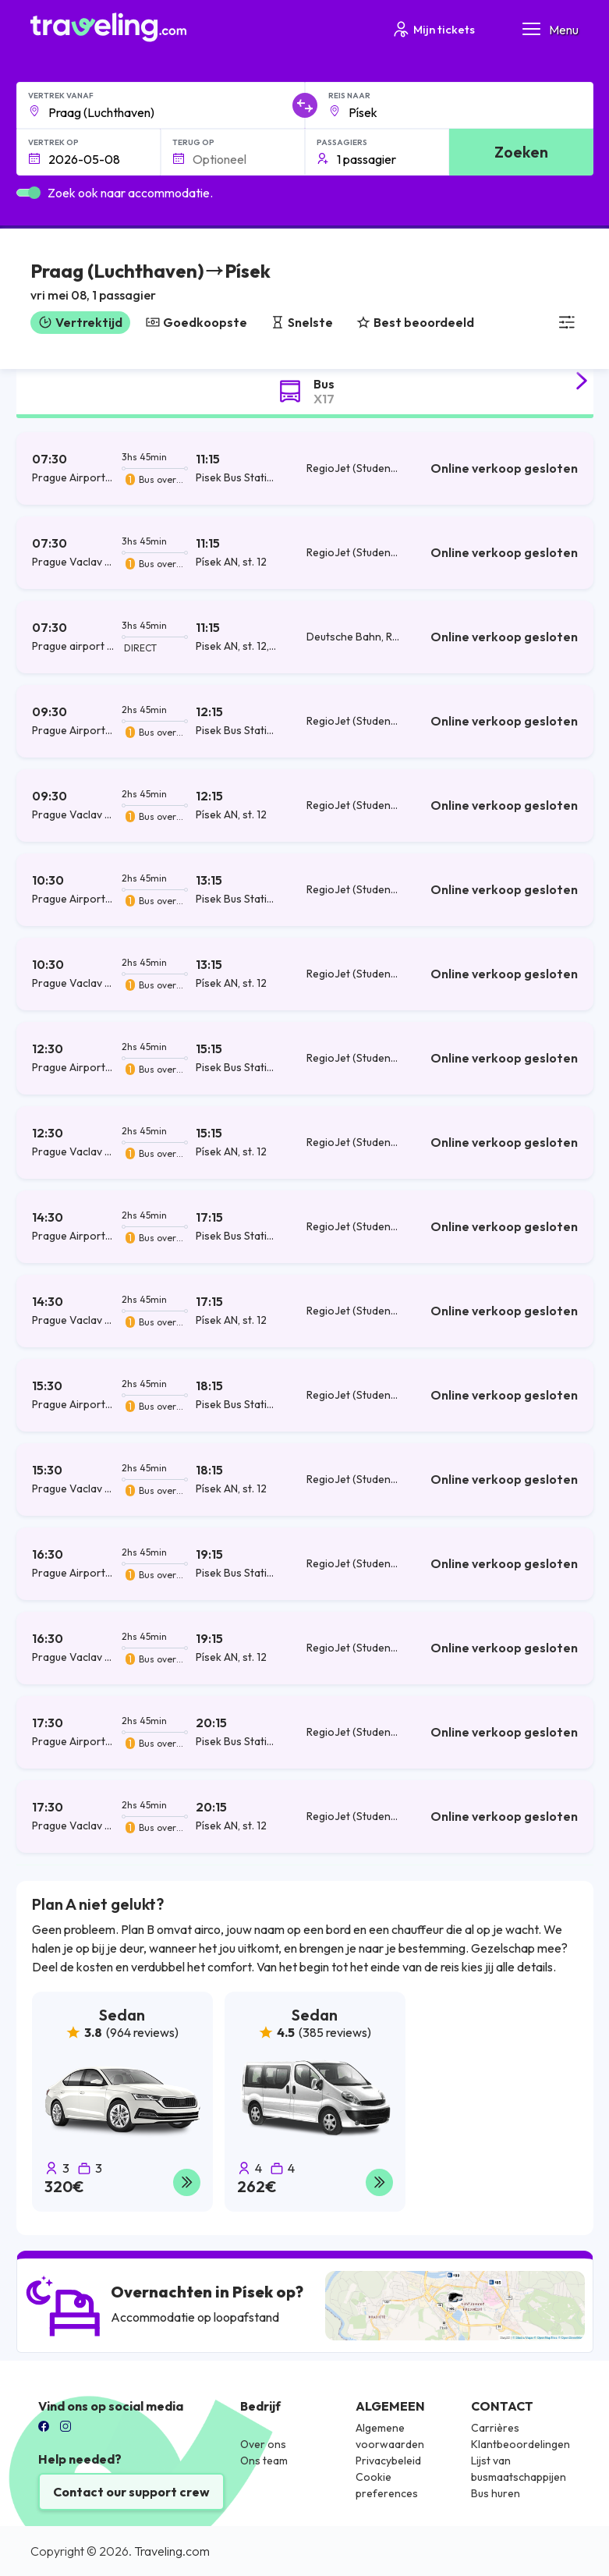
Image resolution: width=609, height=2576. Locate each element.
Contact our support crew (131, 2492)
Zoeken (521, 151)
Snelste (302, 322)
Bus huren (495, 2493)
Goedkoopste (196, 322)
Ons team (264, 2461)
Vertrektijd (80, 322)
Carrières (495, 2428)
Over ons (263, 2444)
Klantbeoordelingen (520, 2444)
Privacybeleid (388, 2461)
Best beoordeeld (415, 322)
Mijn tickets (433, 29)
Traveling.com (172, 2551)
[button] (150, 283)
